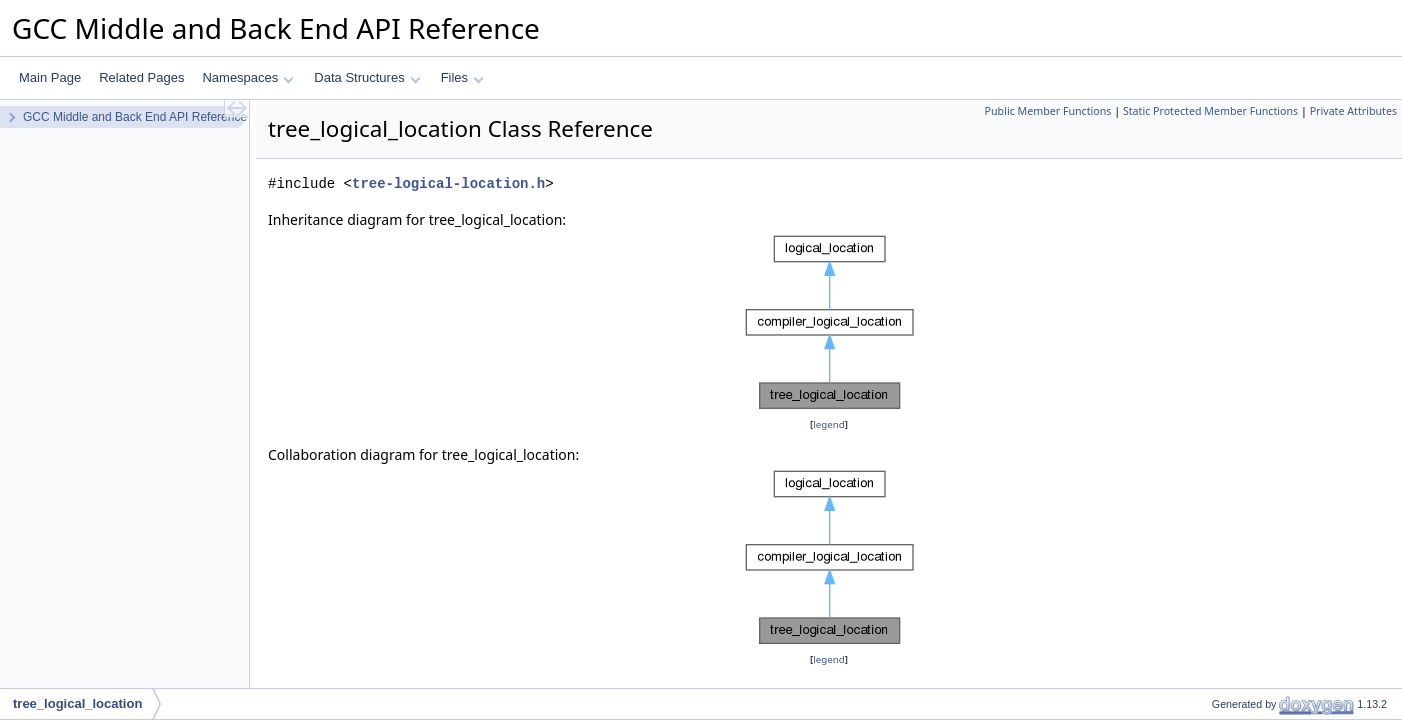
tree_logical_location (77, 703)
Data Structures (367, 77)
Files (462, 77)
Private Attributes (1353, 111)
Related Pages (141, 77)
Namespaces (247, 77)
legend (829, 424)
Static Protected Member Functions (1210, 111)
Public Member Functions (1048, 111)
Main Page (50, 77)
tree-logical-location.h (448, 183)
